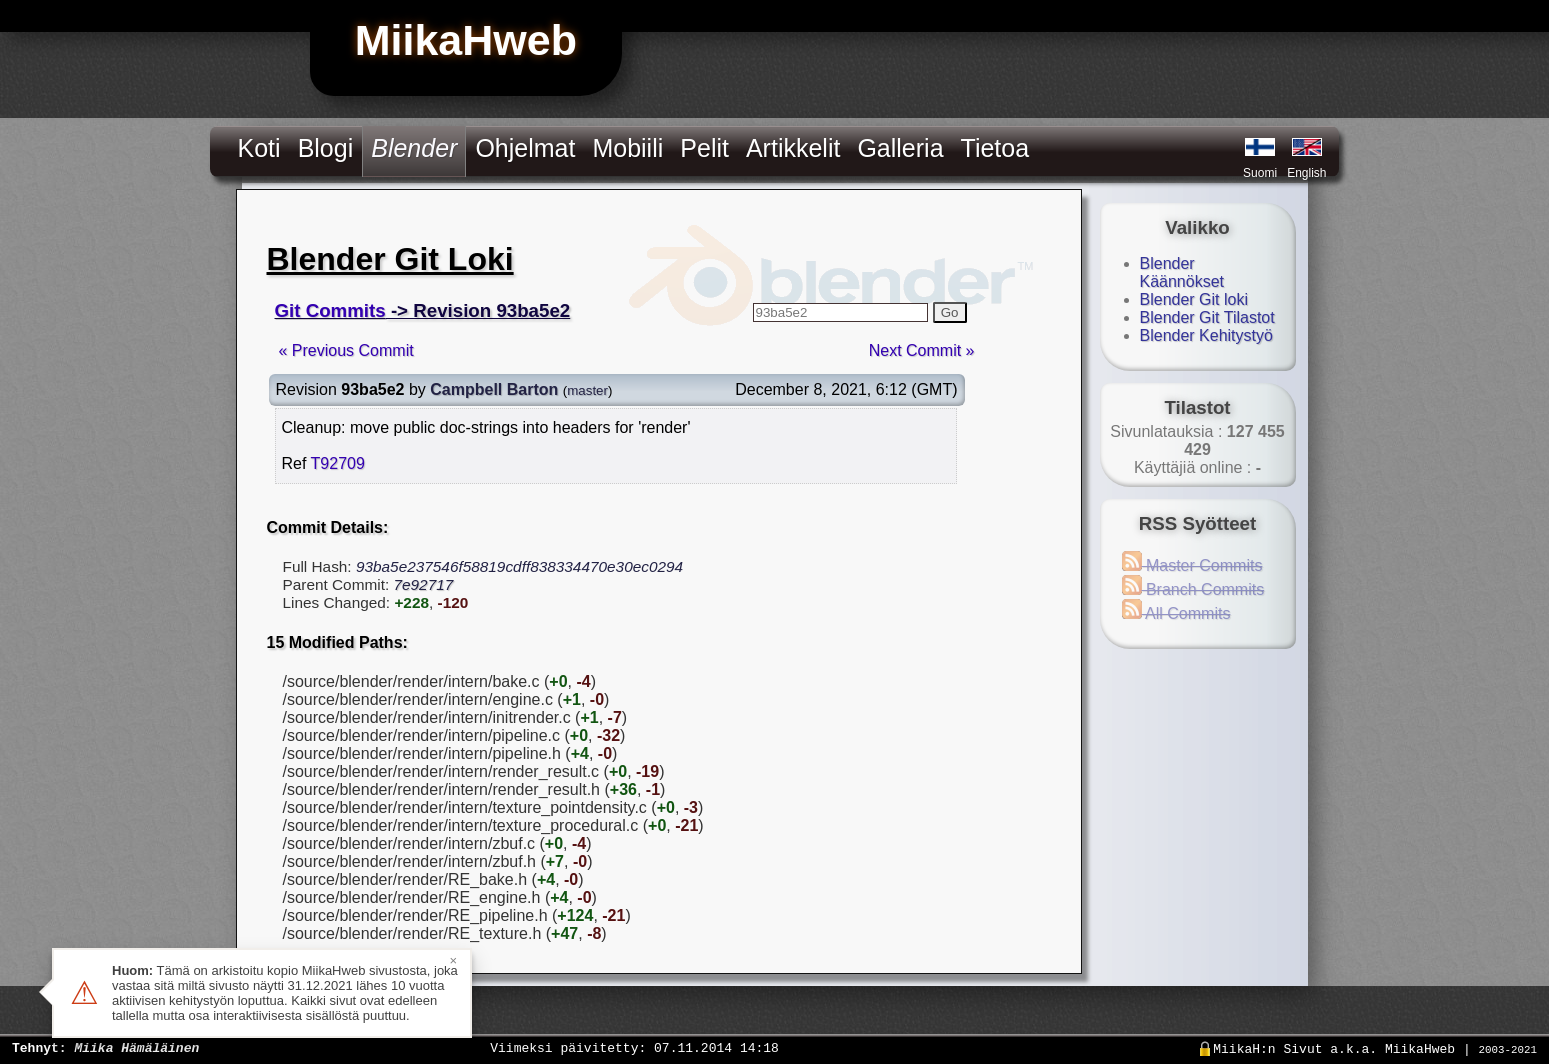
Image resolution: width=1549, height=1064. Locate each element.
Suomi (1260, 173)
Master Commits (1192, 565)
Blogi (326, 148)
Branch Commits (1193, 589)
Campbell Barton (494, 389)
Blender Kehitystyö (1206, 335)
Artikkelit (793, 148)
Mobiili (627, 148)
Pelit (704, 148)
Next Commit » (922, 350)
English (1306, 173)
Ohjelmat (525, 148)
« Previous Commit (346, 350)
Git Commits (330, 310)
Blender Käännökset (1182, 272)
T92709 (338, 463)
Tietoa (995, 148)
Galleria (900, 148)
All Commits (1176, 613)
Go (950, 312)
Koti (259, 148)
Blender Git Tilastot (1207, 317)
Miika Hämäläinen (136, 1047)
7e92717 (423, 584)
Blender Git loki (1194, 299)
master (587, 390)
